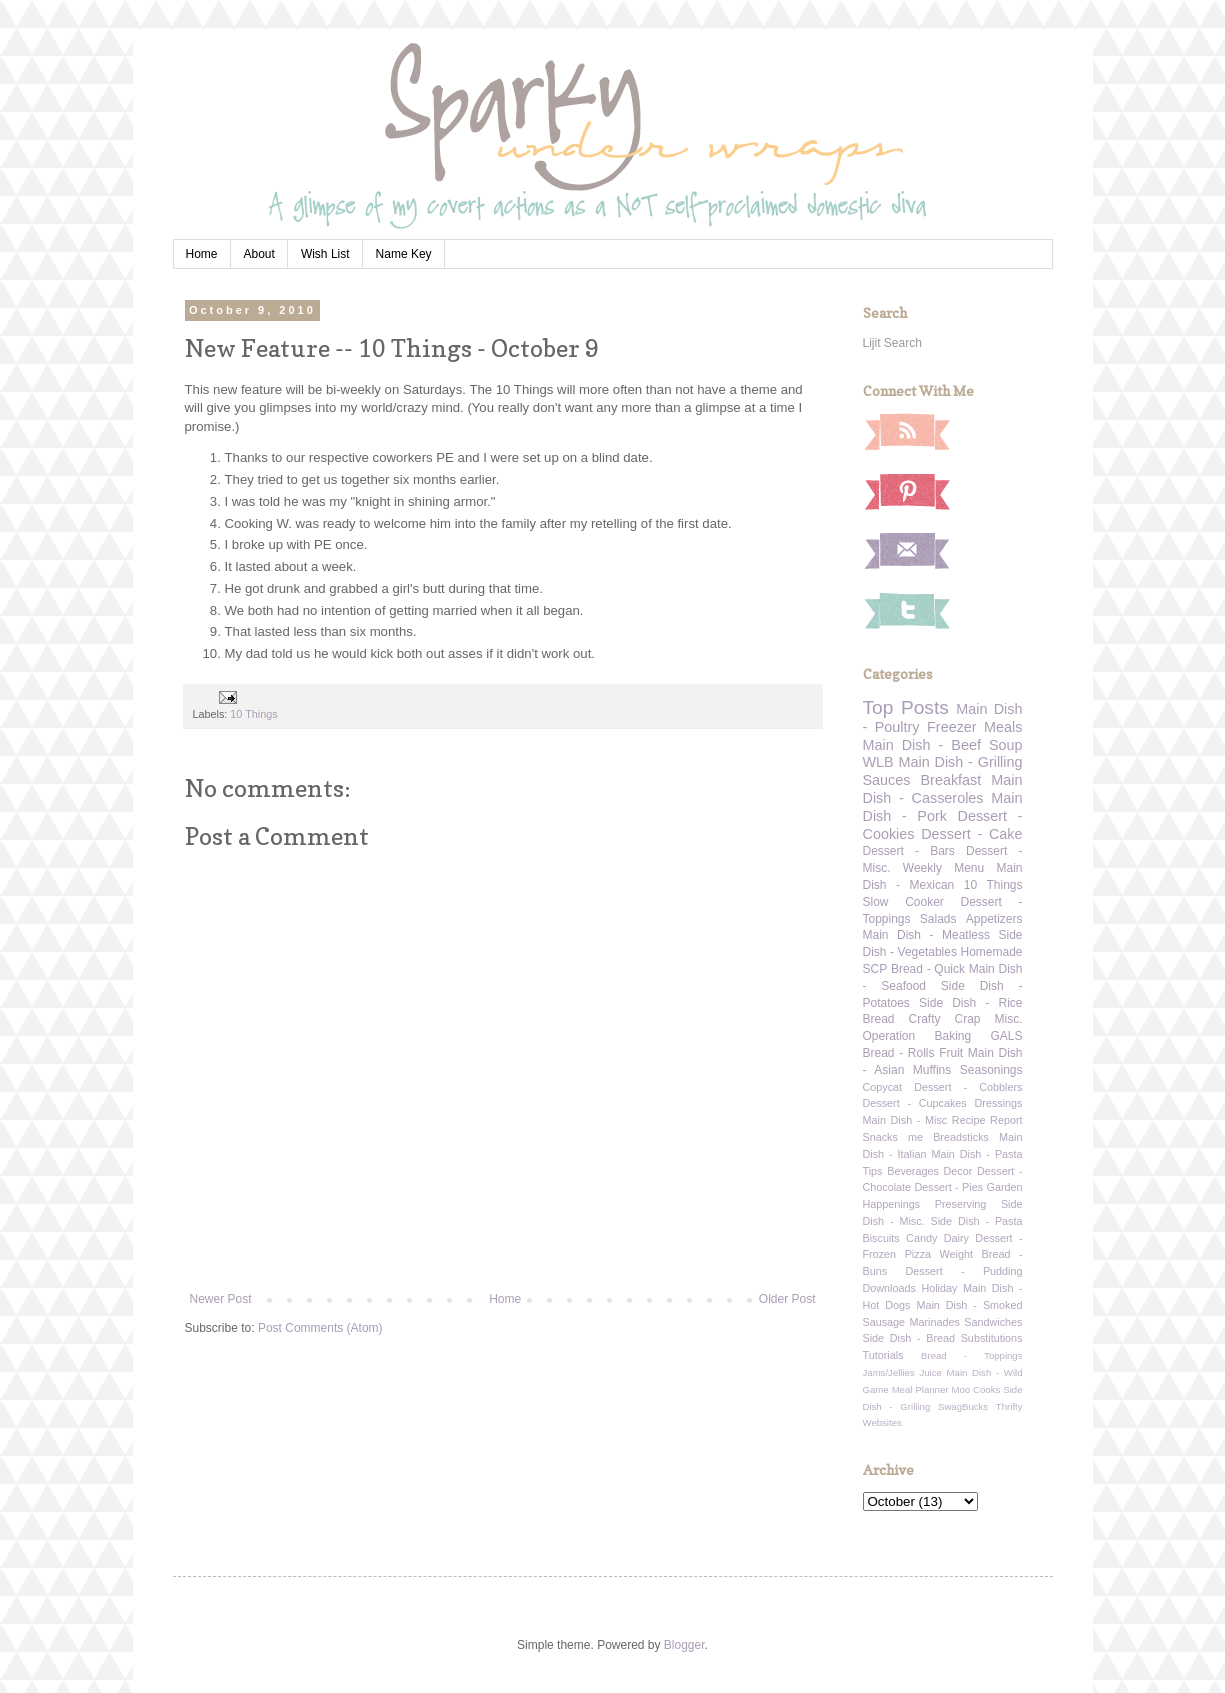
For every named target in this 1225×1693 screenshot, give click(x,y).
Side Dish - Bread (909, 1338)
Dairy (956, 1238)
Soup (1006, 745)
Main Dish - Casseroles (943, 789)
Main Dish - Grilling (961, 762)
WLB (878, 762)
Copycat (883, 1087)
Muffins (932, 1070)
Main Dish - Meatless (926, 935)
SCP (875, 969)
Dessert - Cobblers (968, 1087)
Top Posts (906, 707)
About (259, 254)
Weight (956, 1254)
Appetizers (994, 919)
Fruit (951, 1053)
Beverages (913, 1171)
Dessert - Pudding (963, 1271)
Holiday (939, 1288)
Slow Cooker (903, 902)
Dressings (999, 1103)
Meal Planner (920, 1389)
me (915, 1137)
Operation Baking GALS (943, 1036)
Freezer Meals (974, 727)
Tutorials (883, 1355)
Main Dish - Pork (943, 807)
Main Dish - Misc (905, 1120)
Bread (879, 1019)
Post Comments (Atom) (320, 1328)
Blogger (684, 1645)
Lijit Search (892, 343)
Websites (882, 1422)
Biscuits (881, 1238)
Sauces (887, 780)
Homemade (991, 952)
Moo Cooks (975, 1389)
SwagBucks (963, 1406)
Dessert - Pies (949, 1187)
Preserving (961, 1204)
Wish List (325, 254)
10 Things (253, 714)
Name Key (404, 254)
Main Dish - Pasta (976, 1154)
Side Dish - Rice (970, 1003)
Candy (921, 1238)
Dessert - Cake (971, 834)
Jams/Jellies (889, 1372)
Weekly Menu (943, 868)
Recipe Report (987, 1120)
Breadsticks (961, 1137)
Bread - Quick (928, 969)
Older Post (787, 1299)
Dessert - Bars (909, 851)
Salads (938, 919)
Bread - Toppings (971, 1355)
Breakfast (951, 780)
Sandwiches (993, 1322)
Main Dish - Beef (922, 745)
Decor (958, 1171)
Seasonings (991, 1070)
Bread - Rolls (899, 1053)
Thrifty (1009, 1406)
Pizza (918, 1254)
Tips (873, 1171)
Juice (930, 1372)
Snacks (880, 1137)
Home (202, 254)
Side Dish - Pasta (977, 1221)
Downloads (889, 1288)
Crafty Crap (945, 1019)
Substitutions (992, 1338)
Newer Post (221, 1299)
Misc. (1009, 1019)
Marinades (935, 1322)
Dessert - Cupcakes (915, 1103)
